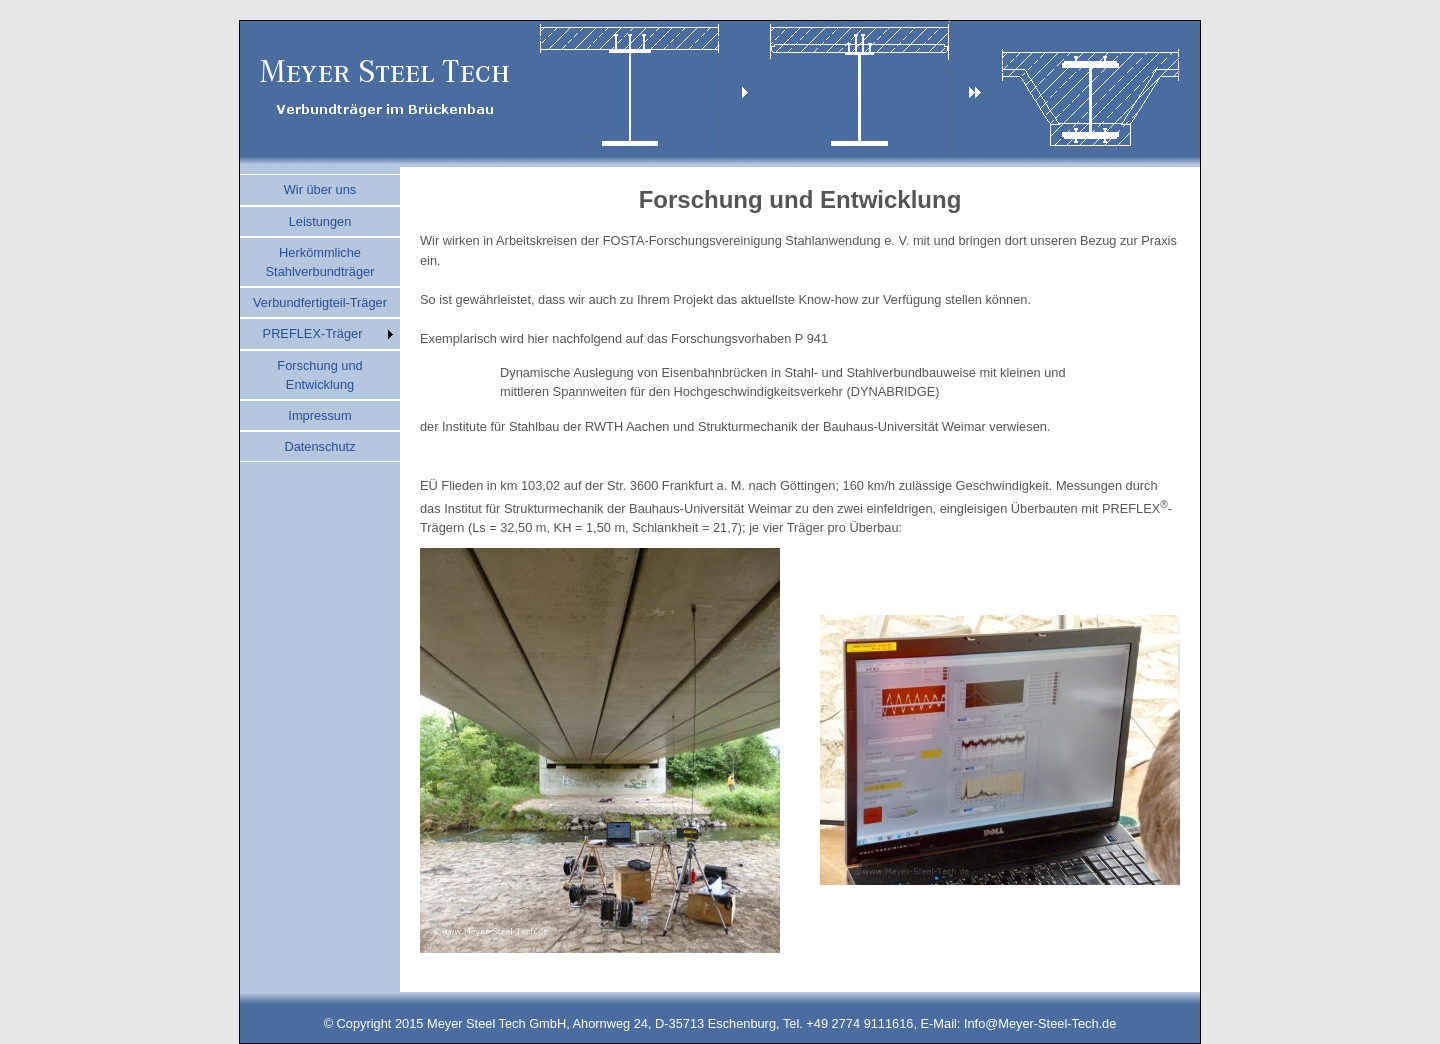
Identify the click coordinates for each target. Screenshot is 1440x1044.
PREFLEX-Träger (313, 333)
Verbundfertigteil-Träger (320, 302)
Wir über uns (320, 189)
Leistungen (320, 221)
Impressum (319, 415)
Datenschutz (319, 446)
